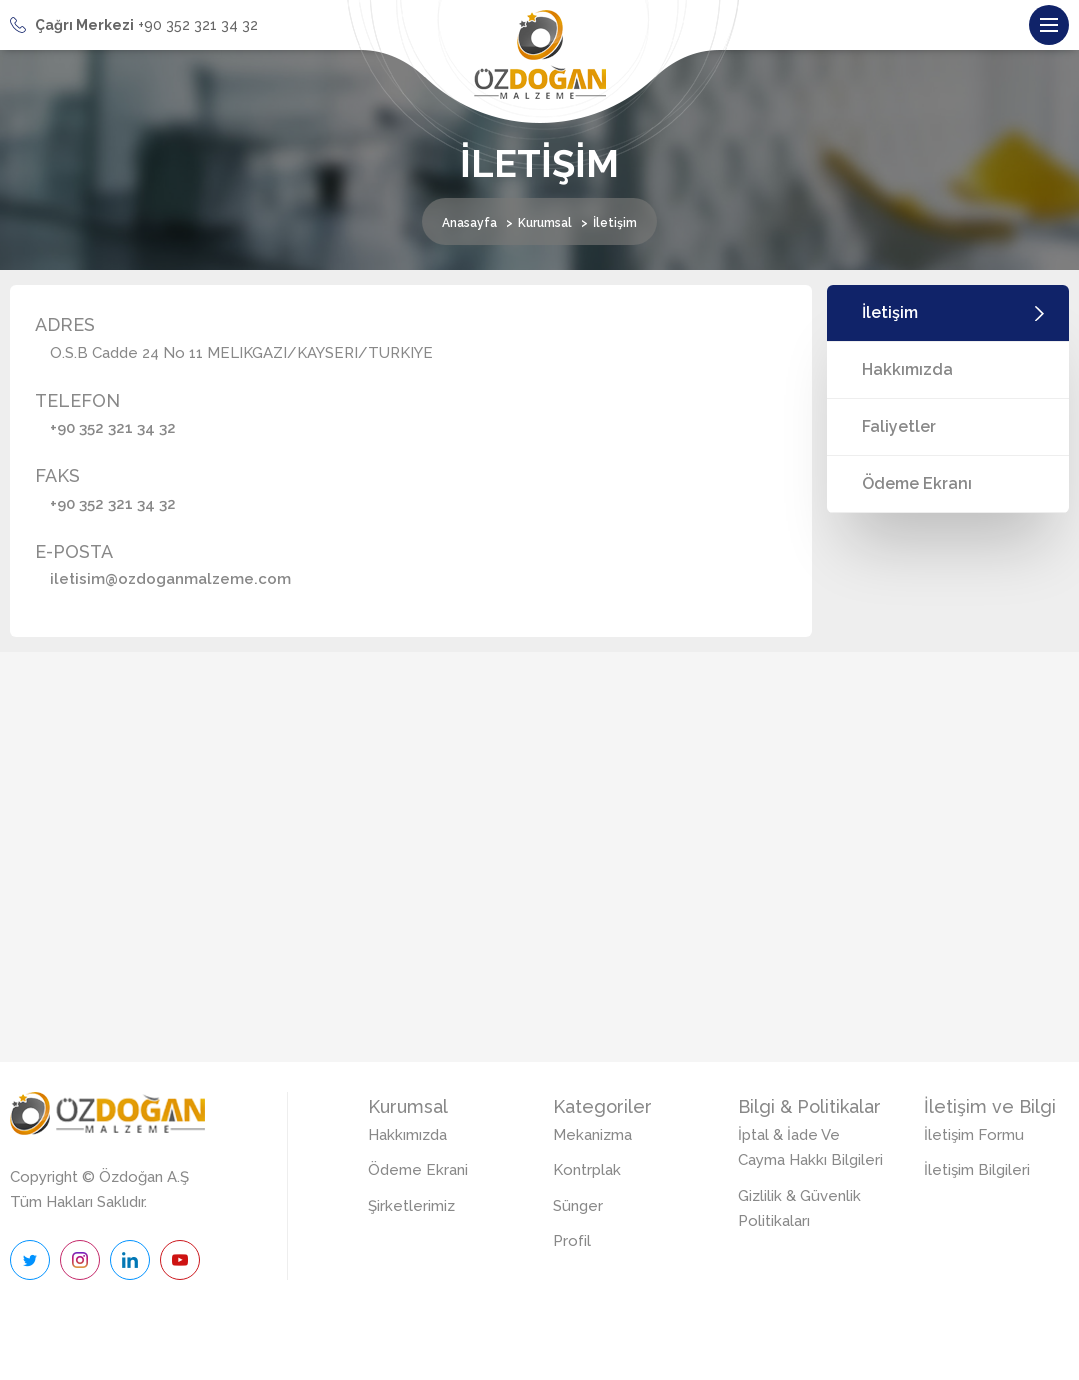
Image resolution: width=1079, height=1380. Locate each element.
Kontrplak (587, 1170)
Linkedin (130, 1260)
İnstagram (80, 1260)
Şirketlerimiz (411, 1206)
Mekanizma (592, 1135)
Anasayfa (469, 223)
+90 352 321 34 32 (113, 428)
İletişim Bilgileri (977, 1170)
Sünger (578, 1206)
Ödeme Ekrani (418, 1170)
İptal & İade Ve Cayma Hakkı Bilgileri (810, 1148)
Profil (572, 1241)
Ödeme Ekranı (917, 483)
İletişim (890, 312)
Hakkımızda (907, 369)
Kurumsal (545, 223)
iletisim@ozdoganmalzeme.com (170, 579)
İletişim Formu (974, 1135)
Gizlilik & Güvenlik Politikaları (799, 1209)
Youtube (180, 1260)
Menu (1054, 19)
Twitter (30, 1260)
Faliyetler (899, 426)
